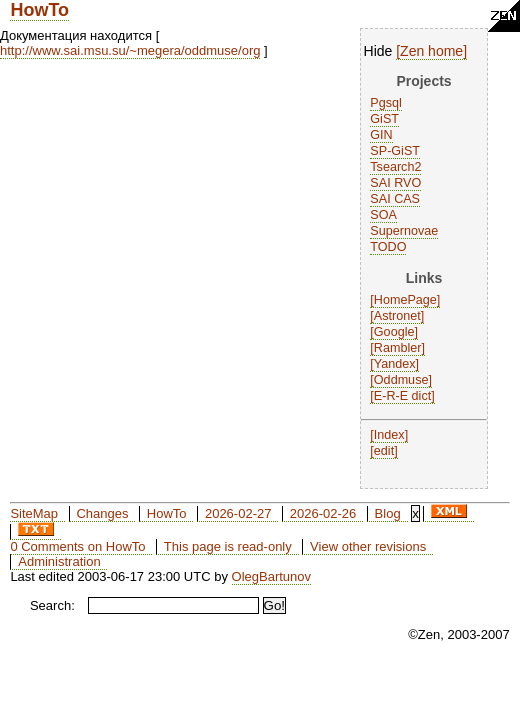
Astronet (397, 316)
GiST (384, 119)
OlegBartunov (272, 576)
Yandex (395, 364)
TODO (388, 247)
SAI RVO (395, 183)
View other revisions (368, 546)
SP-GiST (395, 151)
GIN (381, 135)
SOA (383, 215)
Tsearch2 (395, 167)
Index (389, 435)
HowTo (39, 10)
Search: (52, 605)
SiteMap (34, 513)
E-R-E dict (402, 396)
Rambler (398, 348)
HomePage (405, 300)
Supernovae (404, 231)
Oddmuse (401, 380)
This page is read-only (228, 546)
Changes (102, 513)
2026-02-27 (238, 513)
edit (384, 451)
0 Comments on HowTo (77, 546)
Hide (378, 51)
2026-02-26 (323, 513)
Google (394, 332)
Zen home (431, 51)
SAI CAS (395, 199)
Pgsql (386, 103)
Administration (59, 561)
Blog (388, 513)
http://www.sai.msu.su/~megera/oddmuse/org (130, 50)
